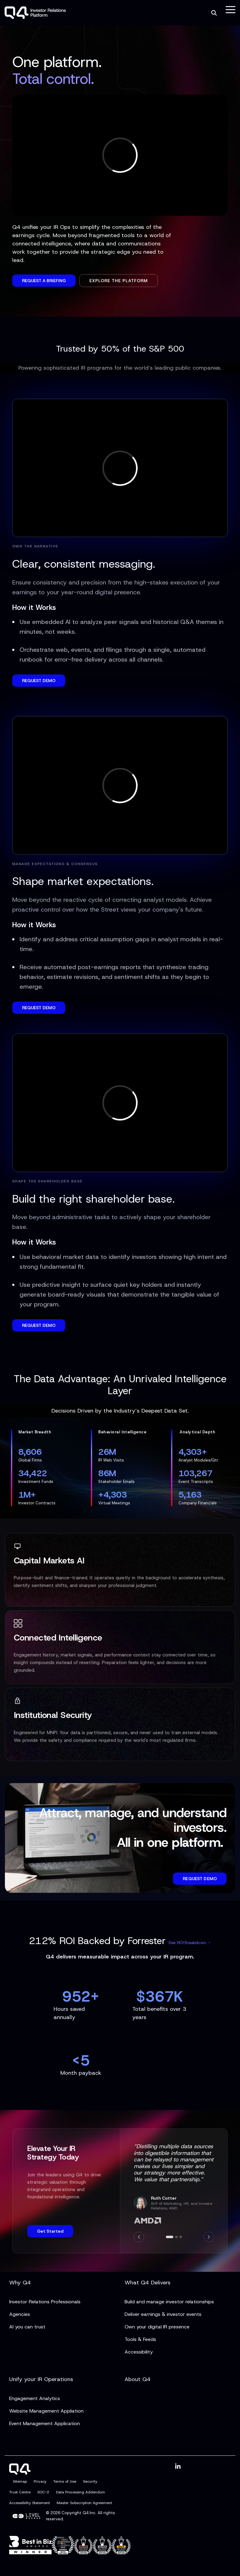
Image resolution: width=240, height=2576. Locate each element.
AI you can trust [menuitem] (27, 2327)
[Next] (209, 2237)
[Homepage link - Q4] (20, 2471)
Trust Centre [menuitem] (20, 2492)
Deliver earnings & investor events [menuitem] (163, 2314)
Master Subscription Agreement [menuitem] (84, 2502)
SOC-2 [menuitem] (43, 2492)
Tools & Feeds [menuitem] (140, 2339)
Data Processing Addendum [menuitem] (80, 2492)
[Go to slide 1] (169, 2237)
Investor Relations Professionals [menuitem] (45, 2301)
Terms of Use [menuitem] (64, 2481)
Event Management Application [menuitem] (44, 2423)
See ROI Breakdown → (189, 1942)
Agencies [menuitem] (19, 2314)
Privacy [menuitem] (40, 2481)
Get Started (50, 2231)
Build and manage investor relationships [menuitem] (169, 2301)
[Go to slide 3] (180, 2237)
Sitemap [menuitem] (20, 2481)
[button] (230, 9)
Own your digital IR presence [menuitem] (157, 2327)
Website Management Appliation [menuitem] (46, 2411)
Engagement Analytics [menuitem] (34, 2398)
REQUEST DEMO (38, 680)
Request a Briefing (44, 280)
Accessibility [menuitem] (139, 2352)
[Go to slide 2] (176, 2237)
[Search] (214, 12)
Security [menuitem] (90, 2481)
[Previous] (139, 2237)
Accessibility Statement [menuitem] (29, 2502)
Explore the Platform (118, 280)
